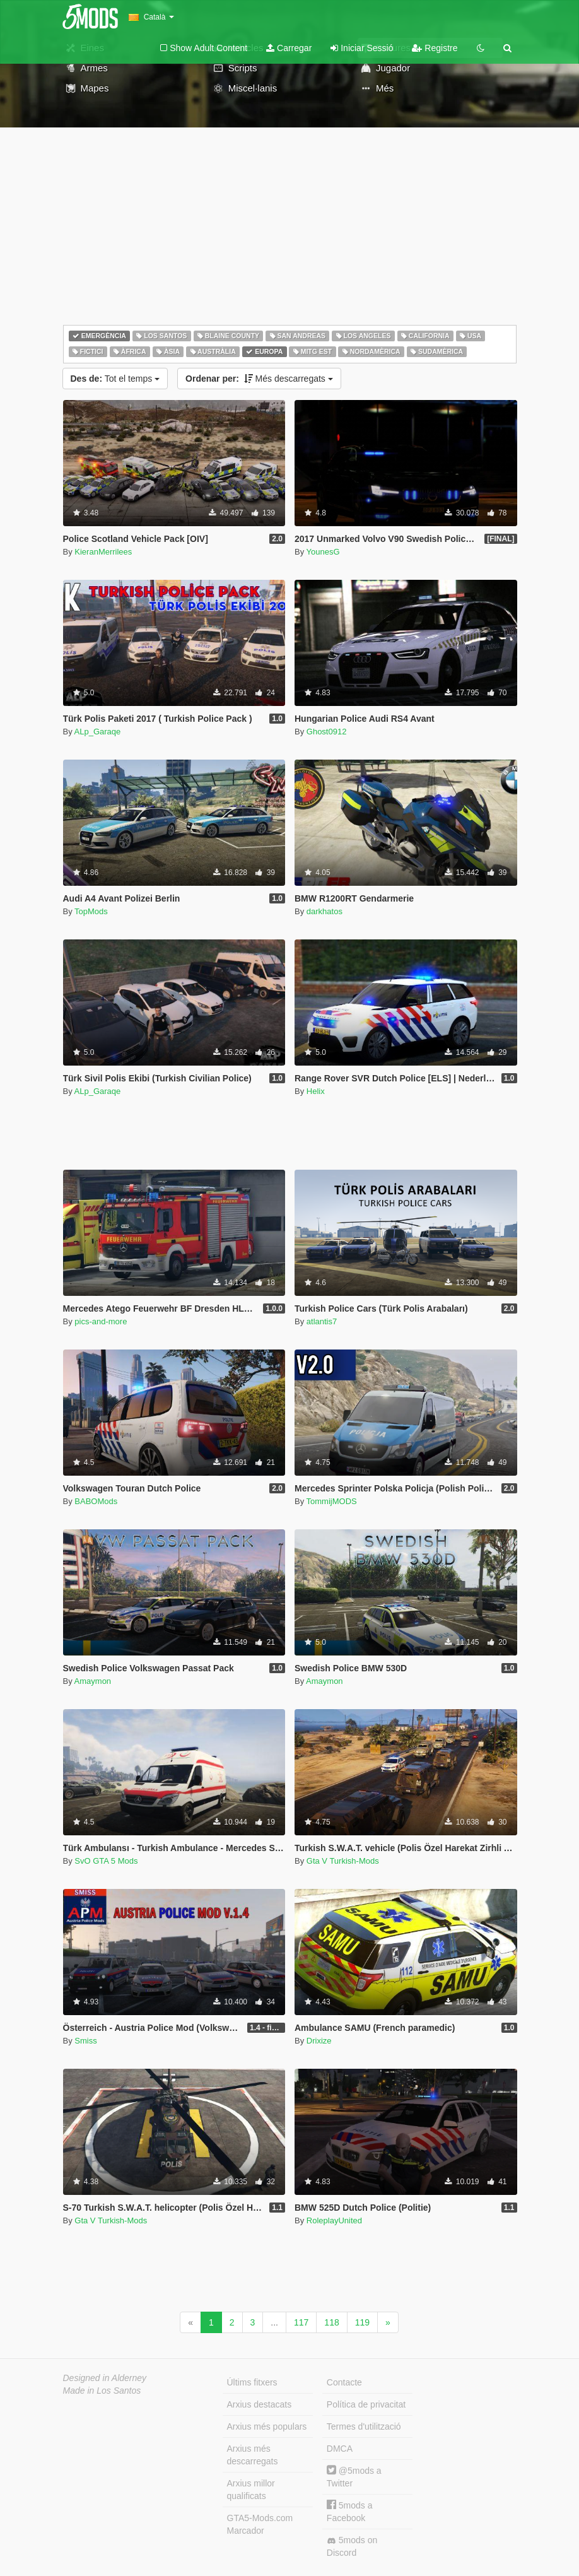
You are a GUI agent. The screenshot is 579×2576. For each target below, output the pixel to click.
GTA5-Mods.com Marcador (260, 2524)
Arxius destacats (259, 2404)
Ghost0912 (327, 731)
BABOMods (95, 1501)
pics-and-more (100, 1321)
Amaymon (93, 1681)
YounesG (323, 551)
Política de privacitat (366, 2404)
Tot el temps (115, 378)
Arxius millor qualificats (251, 2489)
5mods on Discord (352, 2546)
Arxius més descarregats (252, 2455)
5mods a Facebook (350, 2511)
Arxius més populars (267, 2426)
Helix (316, 1091)
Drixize (319, 2040)
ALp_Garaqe (97, 731)
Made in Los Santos (102, 2390)
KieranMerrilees (103, 551)
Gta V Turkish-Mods (343, 1861)
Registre (434, 48)
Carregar (289, 48)
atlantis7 (322, 1321)
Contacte (344, 2382)
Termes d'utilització (364, 2426)
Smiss (85, 2040)
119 (362, 2322)
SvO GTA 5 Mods (105, 1861)
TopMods (91, 911)
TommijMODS (332, 1501)
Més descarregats (259, 378)
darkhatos (324, 911)
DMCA (340, 2449)
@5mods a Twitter (354, 2476)
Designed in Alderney (105, 2378)
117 (301, 2322)
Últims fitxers (252, 2382)
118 (331, 2322)
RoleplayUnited (334, 2220)
